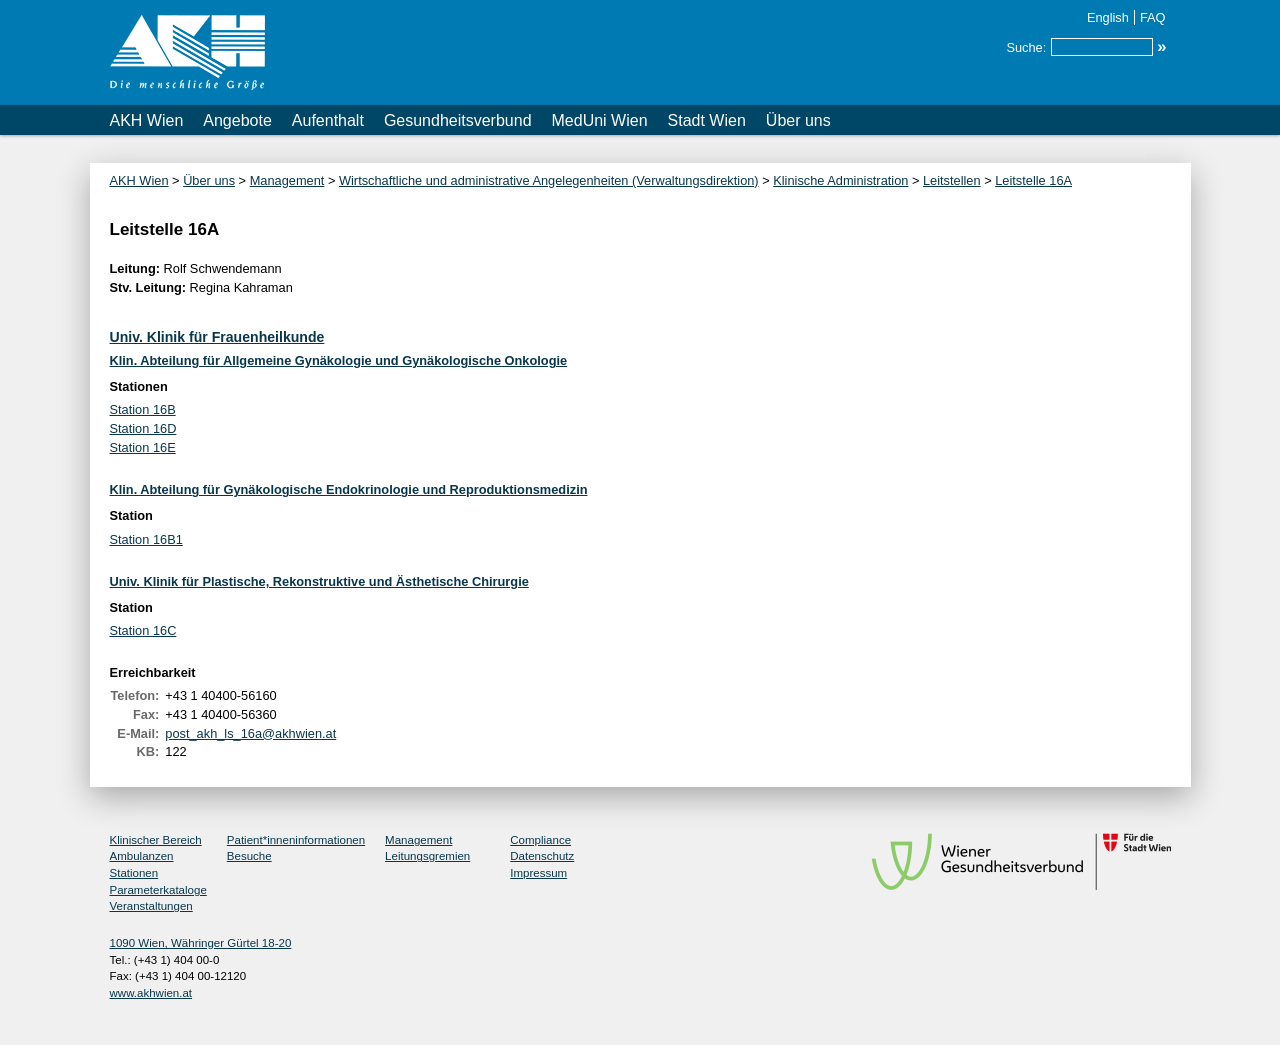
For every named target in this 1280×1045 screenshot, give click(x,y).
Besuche (249, 856)
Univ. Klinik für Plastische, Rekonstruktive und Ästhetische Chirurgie (319, 581)
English (1108, 17)
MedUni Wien (600, 120)
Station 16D (143, 428)
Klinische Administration (840, 180)
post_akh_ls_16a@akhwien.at (250, 733)
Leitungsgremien (427, 856)
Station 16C (143, 630)
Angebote (237, 120)
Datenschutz (542, 856)
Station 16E (143, 447)
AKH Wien (147, 120)
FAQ (1153, 17)
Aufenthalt (328, 120)
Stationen (134, 873)
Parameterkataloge (158, 890)
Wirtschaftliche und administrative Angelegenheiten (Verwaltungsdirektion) (549, 180)
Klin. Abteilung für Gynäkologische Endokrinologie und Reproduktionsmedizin (349, 489)
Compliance (540, 840)
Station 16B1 (146, 539)
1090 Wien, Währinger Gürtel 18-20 (201, 943)
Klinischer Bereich (156, 840)
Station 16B (143, 409)
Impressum (538, 873)
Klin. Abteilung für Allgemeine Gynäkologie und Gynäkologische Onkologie (339, 360)
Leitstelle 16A (1033, 180)
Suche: (1026, 47)
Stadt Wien (707, 120)
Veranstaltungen (151, 906)
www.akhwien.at (151, 993)
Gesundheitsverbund (458, 120)
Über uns (798, 120)
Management (287, 180)
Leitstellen (952, 180)
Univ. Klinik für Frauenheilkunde (217, 337)
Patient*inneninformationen (296, 840)
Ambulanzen (142, 856)
